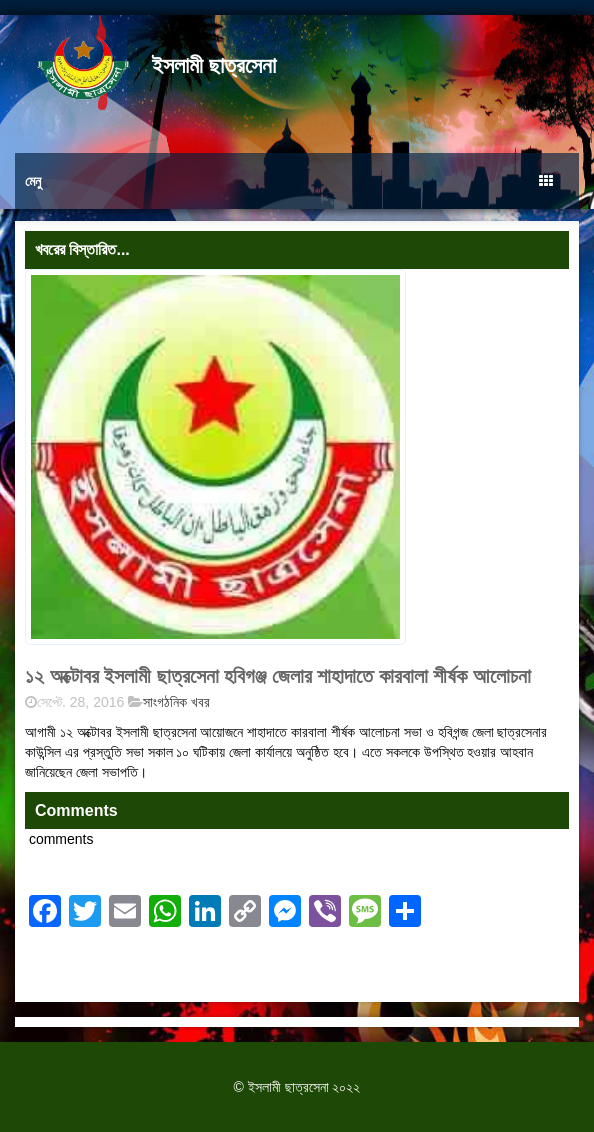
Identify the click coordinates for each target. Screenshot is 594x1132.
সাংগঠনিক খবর (176, 702)
